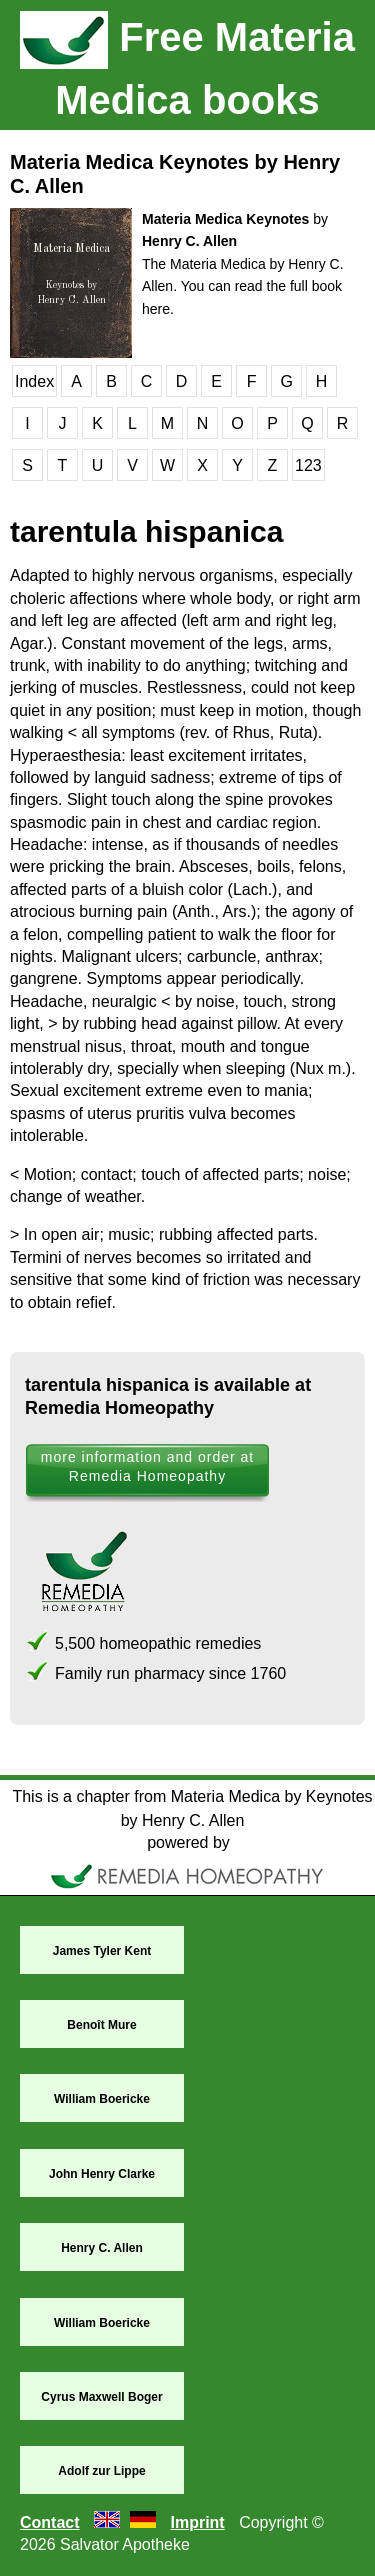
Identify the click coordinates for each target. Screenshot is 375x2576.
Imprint (197, 2522)
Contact (50, 2522)
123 (308, 465)
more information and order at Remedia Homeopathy (147, 1466)
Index (34, 381)
